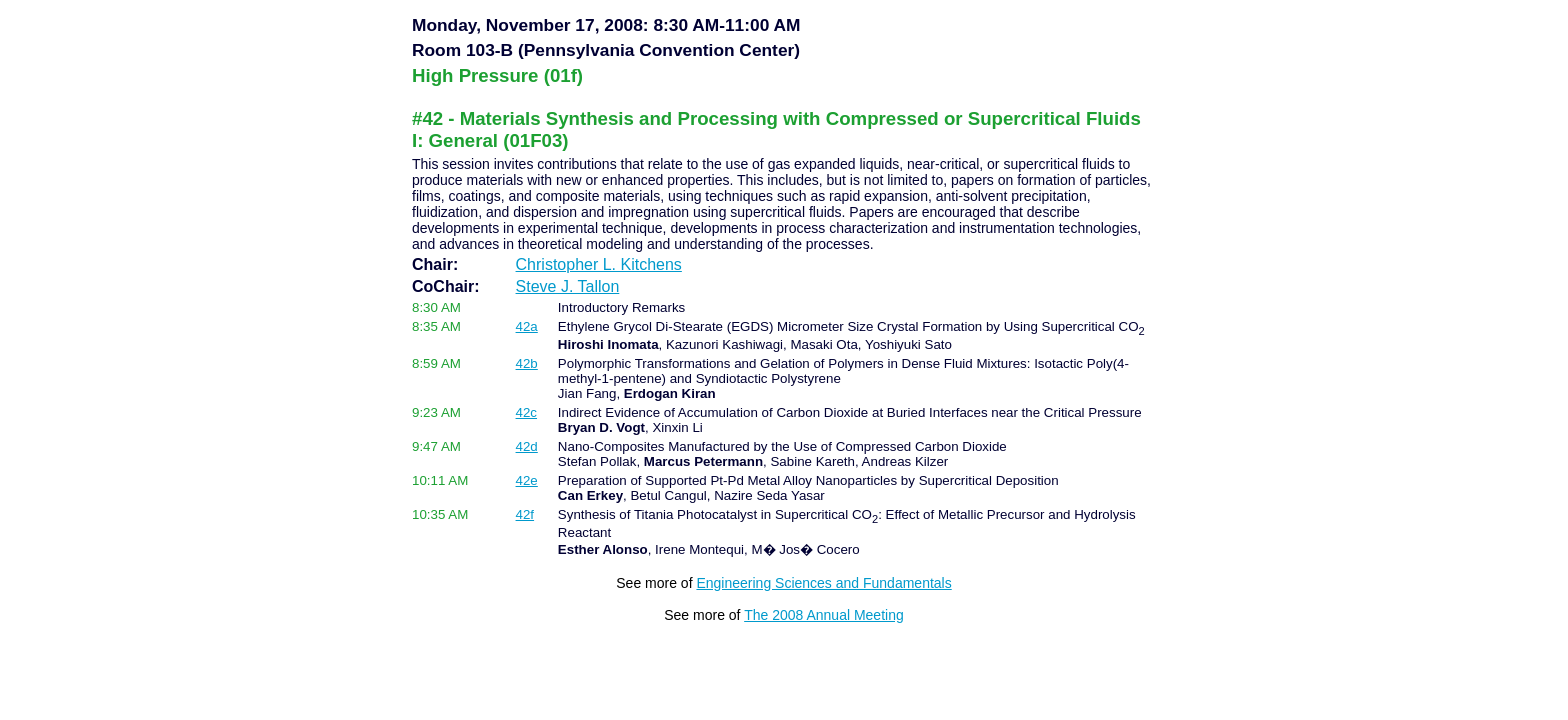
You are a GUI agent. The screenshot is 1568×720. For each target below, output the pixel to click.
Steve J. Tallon (568, 286)
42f (525, 514)
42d (527, 446)
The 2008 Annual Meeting (824, 615)
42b (527, 363)
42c (527, 412)
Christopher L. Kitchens (599, 264)
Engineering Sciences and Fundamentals (823, 583)
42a (527, 326)
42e (527, 480)
